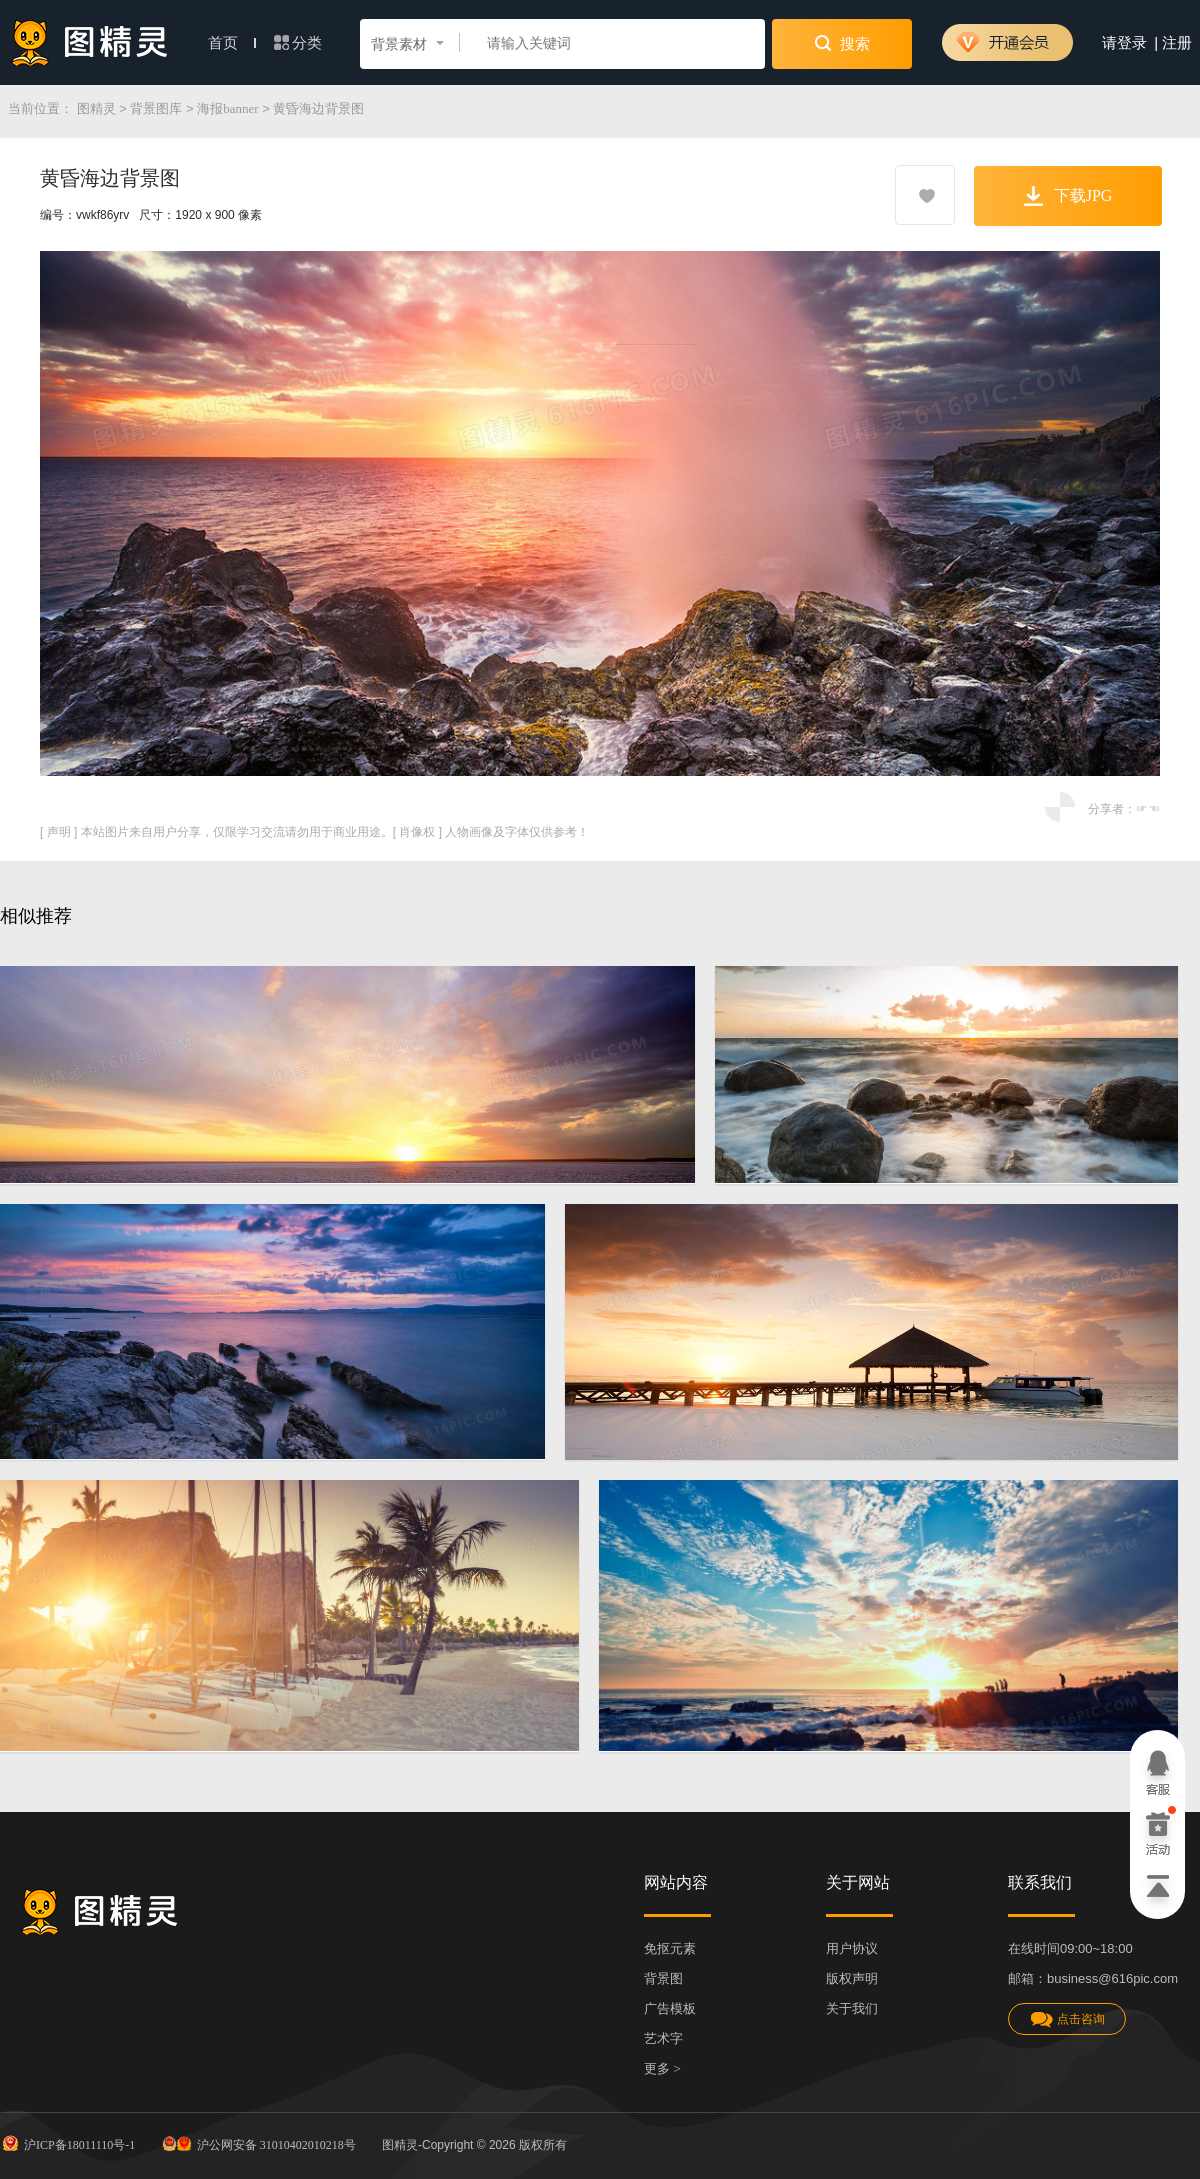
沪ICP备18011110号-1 (67, 2143)
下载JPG (1068, 196)
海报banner (227, 108)
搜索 (842, 43)
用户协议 (852, 1948)
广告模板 (670, 2008)
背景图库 (156, 108)
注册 (1177, 43)
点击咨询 (1067, 2019)
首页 (232, 43)
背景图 (663, 1978)
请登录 (1124, 43)
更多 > (662, 2068)
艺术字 (663, 2038)
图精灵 (96, 108)
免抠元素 (670, 1948)
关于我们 (852, 2008)
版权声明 (852, 1978)
